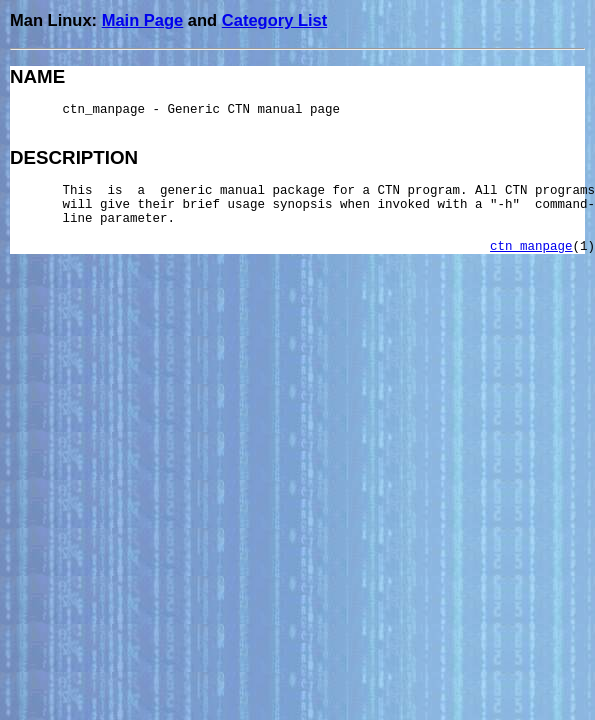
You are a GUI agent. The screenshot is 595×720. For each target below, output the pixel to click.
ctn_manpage (531, 247)
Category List (274, 20)
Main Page (143, 20)
